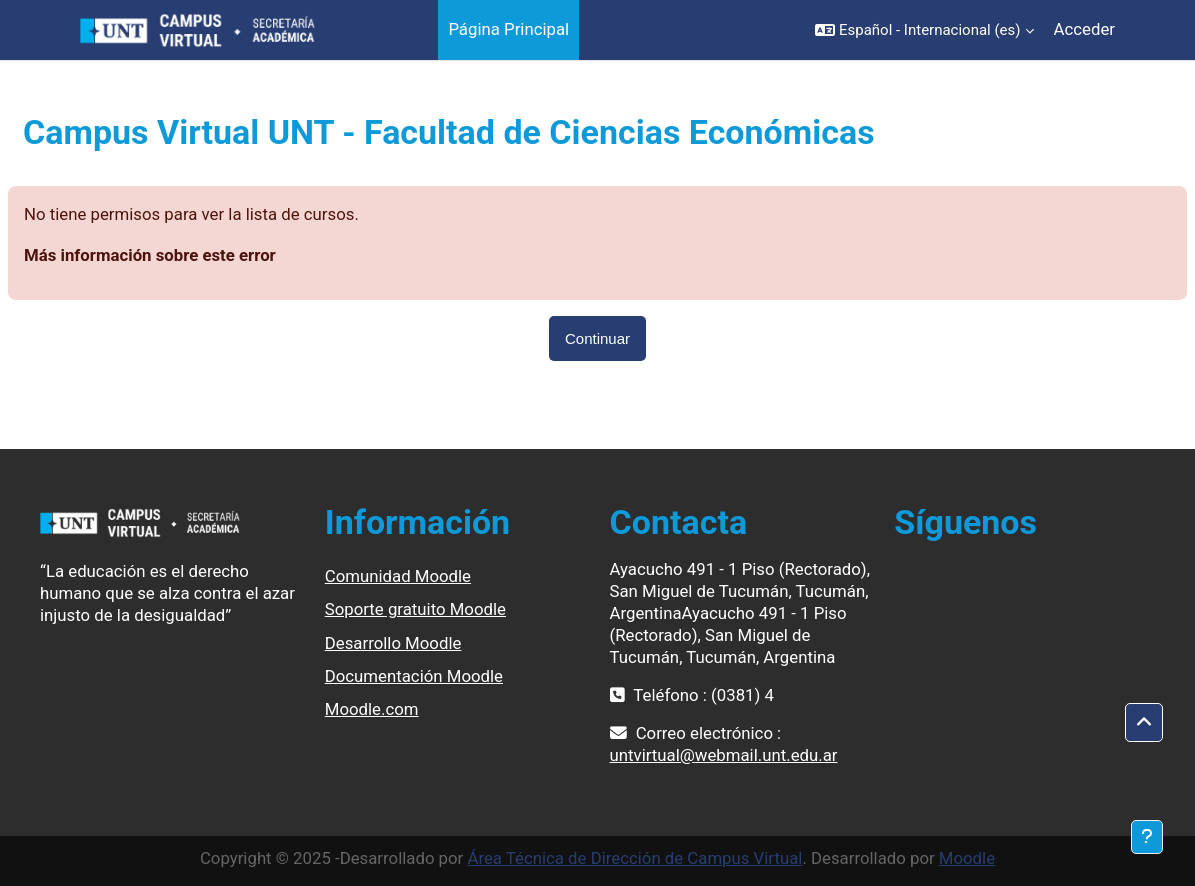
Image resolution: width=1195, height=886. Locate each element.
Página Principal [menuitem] (508, 29)
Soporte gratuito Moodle (415, 609)
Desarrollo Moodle (393, 643)
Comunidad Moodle (398, 576)
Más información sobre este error (150, 255)
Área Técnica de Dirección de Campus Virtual (634, 858)
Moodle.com (372, 709)
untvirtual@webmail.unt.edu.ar (724, 755)
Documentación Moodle (414, 676)
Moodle (967, 858)
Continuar (597, 338)
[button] (924, 30)
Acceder (1084, 29)
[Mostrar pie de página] (1147, 837)
